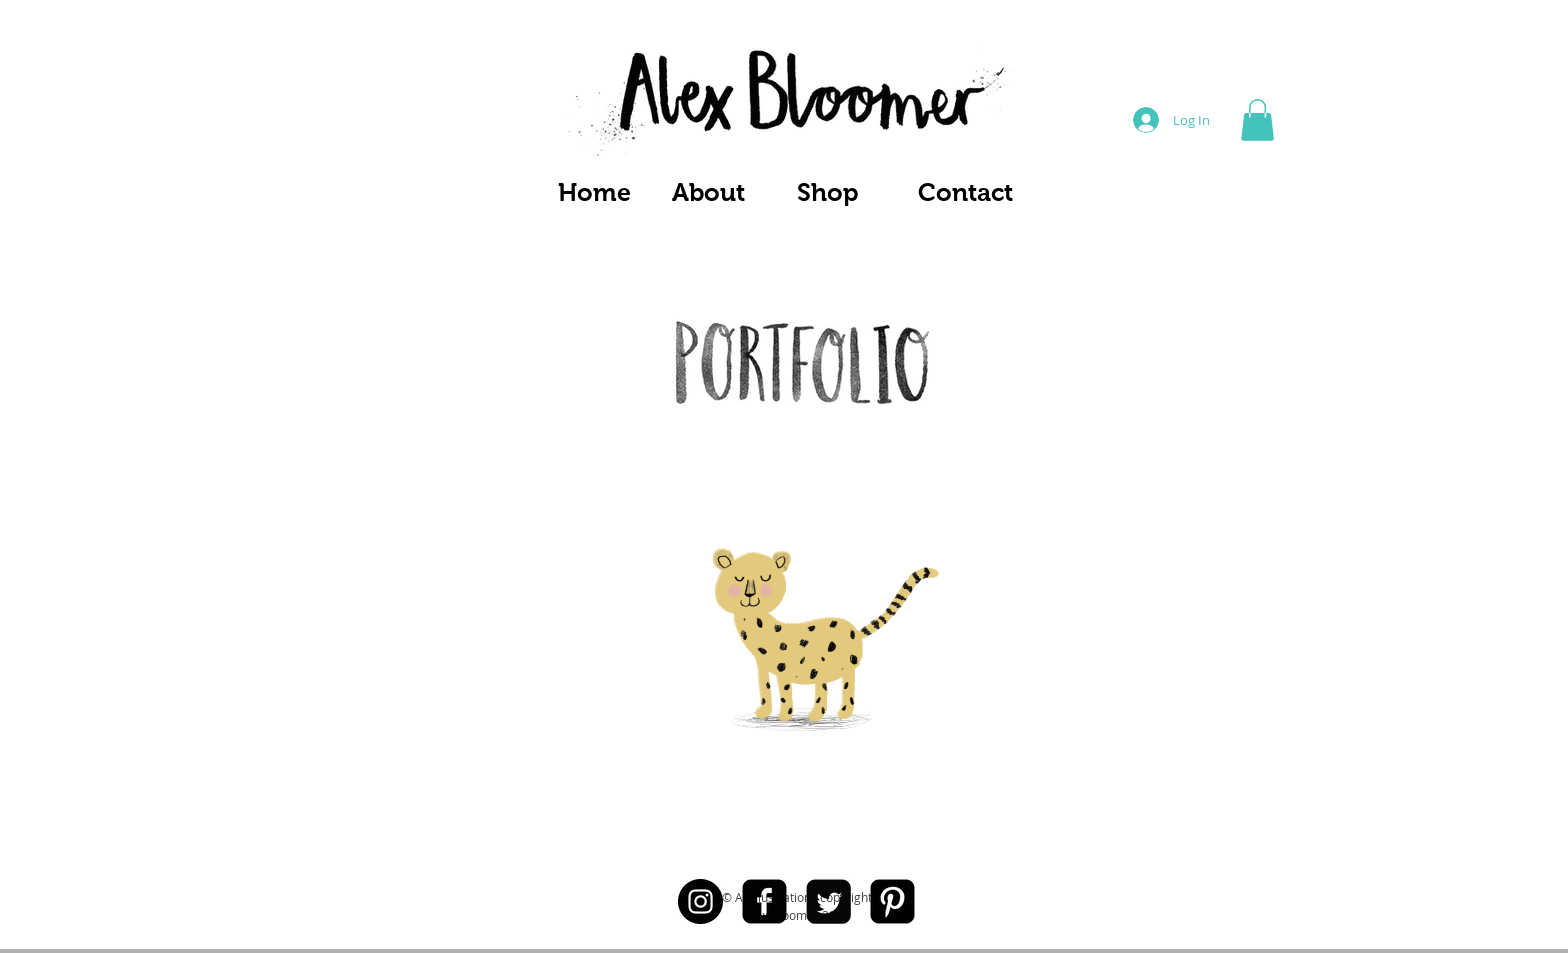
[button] (1257, 120)
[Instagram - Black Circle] (700, 901)
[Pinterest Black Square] (892, 901)
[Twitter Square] (828, 901)
